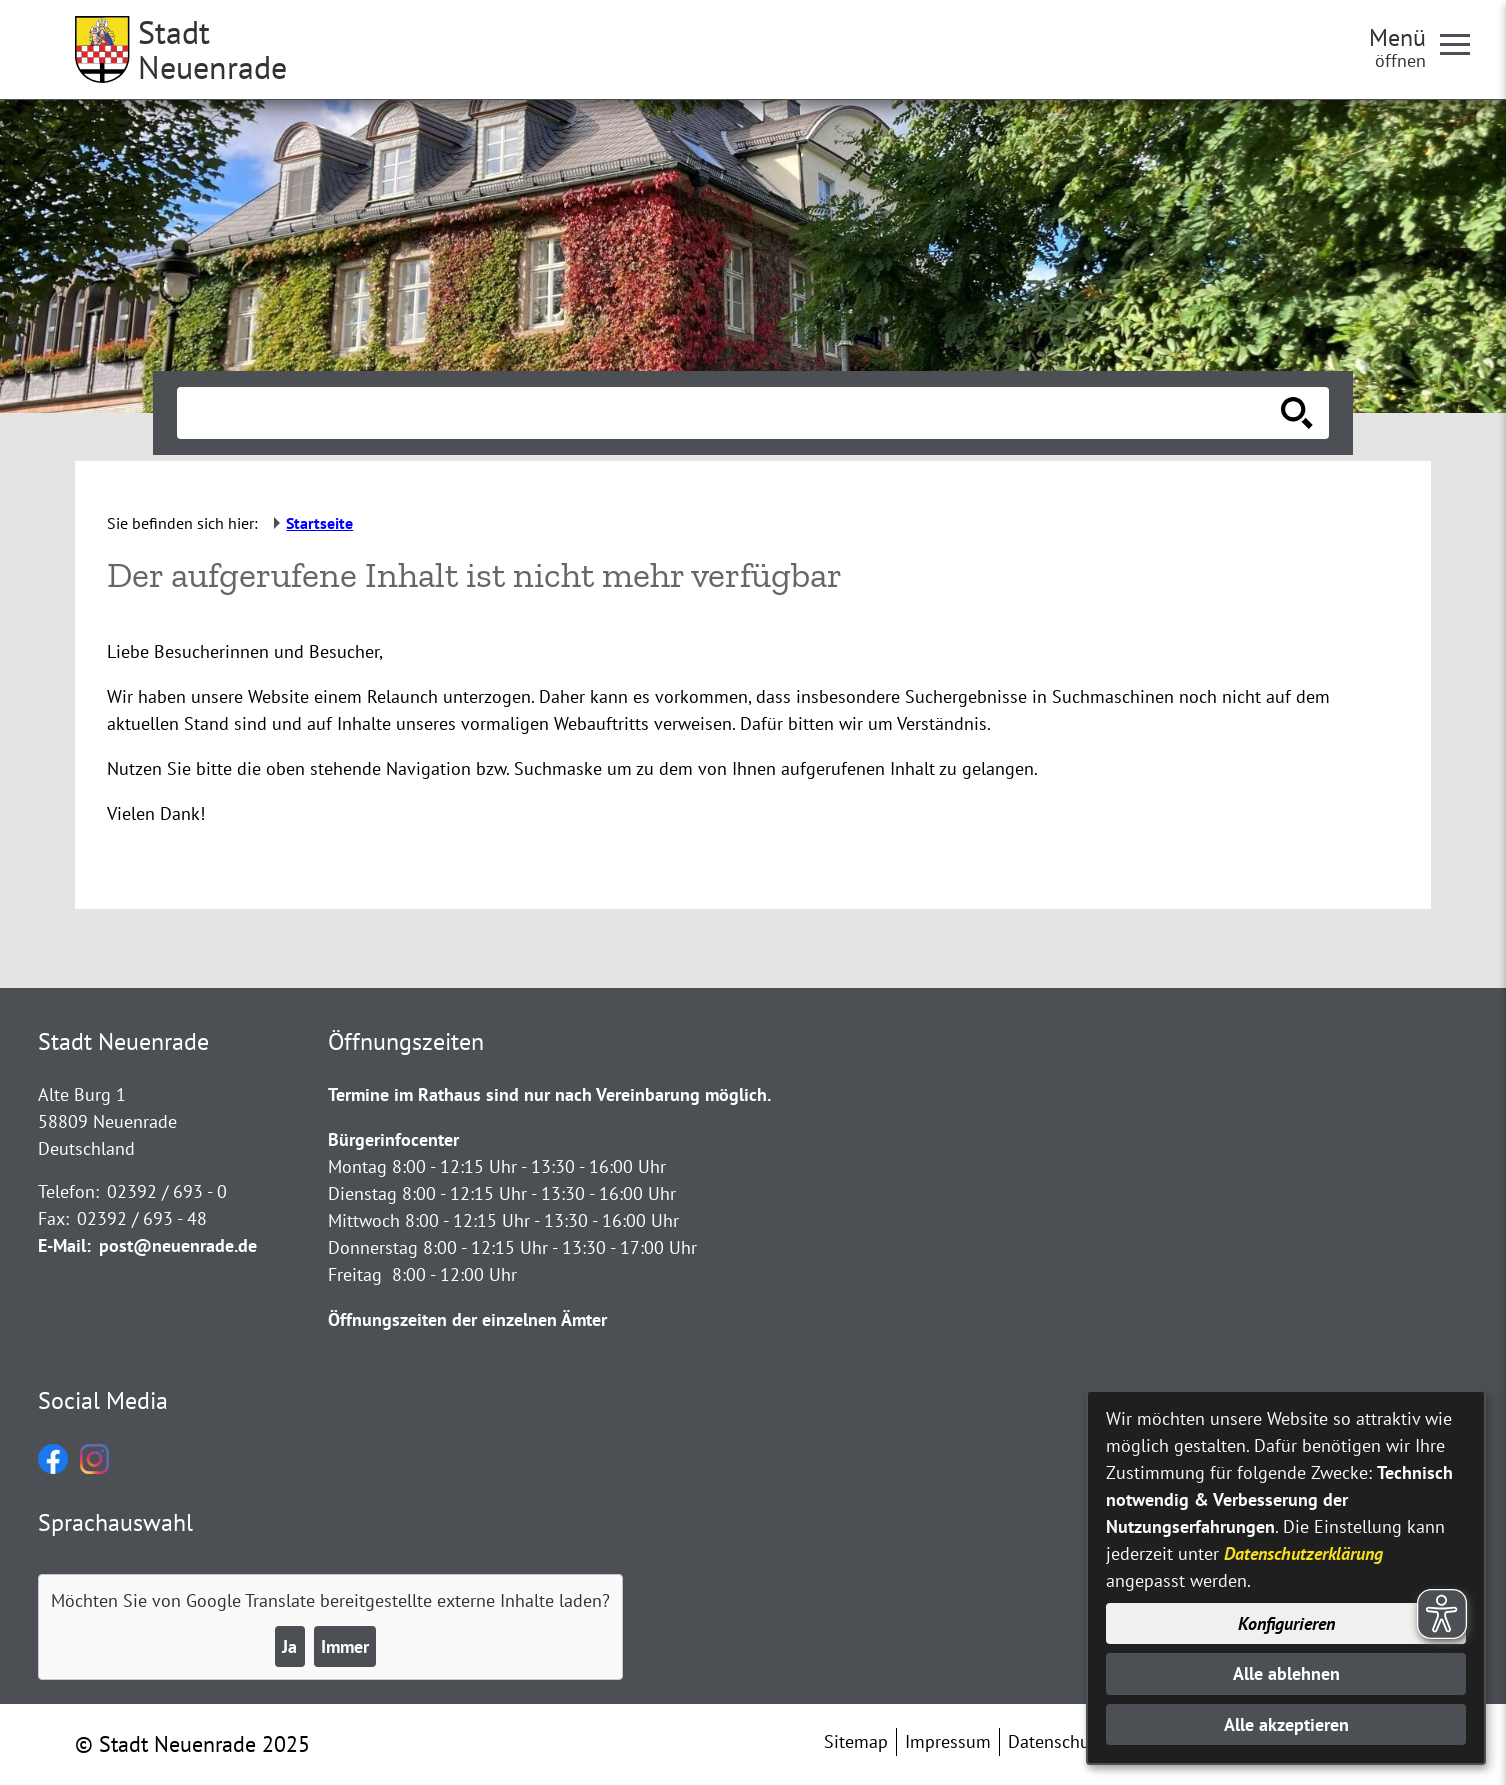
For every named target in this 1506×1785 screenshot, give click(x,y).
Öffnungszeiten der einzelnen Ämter (467, 1319)
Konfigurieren (1286, 1623)
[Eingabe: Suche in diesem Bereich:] (731, 413)
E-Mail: (64, 1245)
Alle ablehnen (1286, 1673)
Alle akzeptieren (1286, 1724)
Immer (345, 1646)
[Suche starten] (1297, 413)
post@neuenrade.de (178, 1245)
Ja (289, 1646)
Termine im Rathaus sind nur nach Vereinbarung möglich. (549, 1094)
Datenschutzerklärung (1303, 1553)
